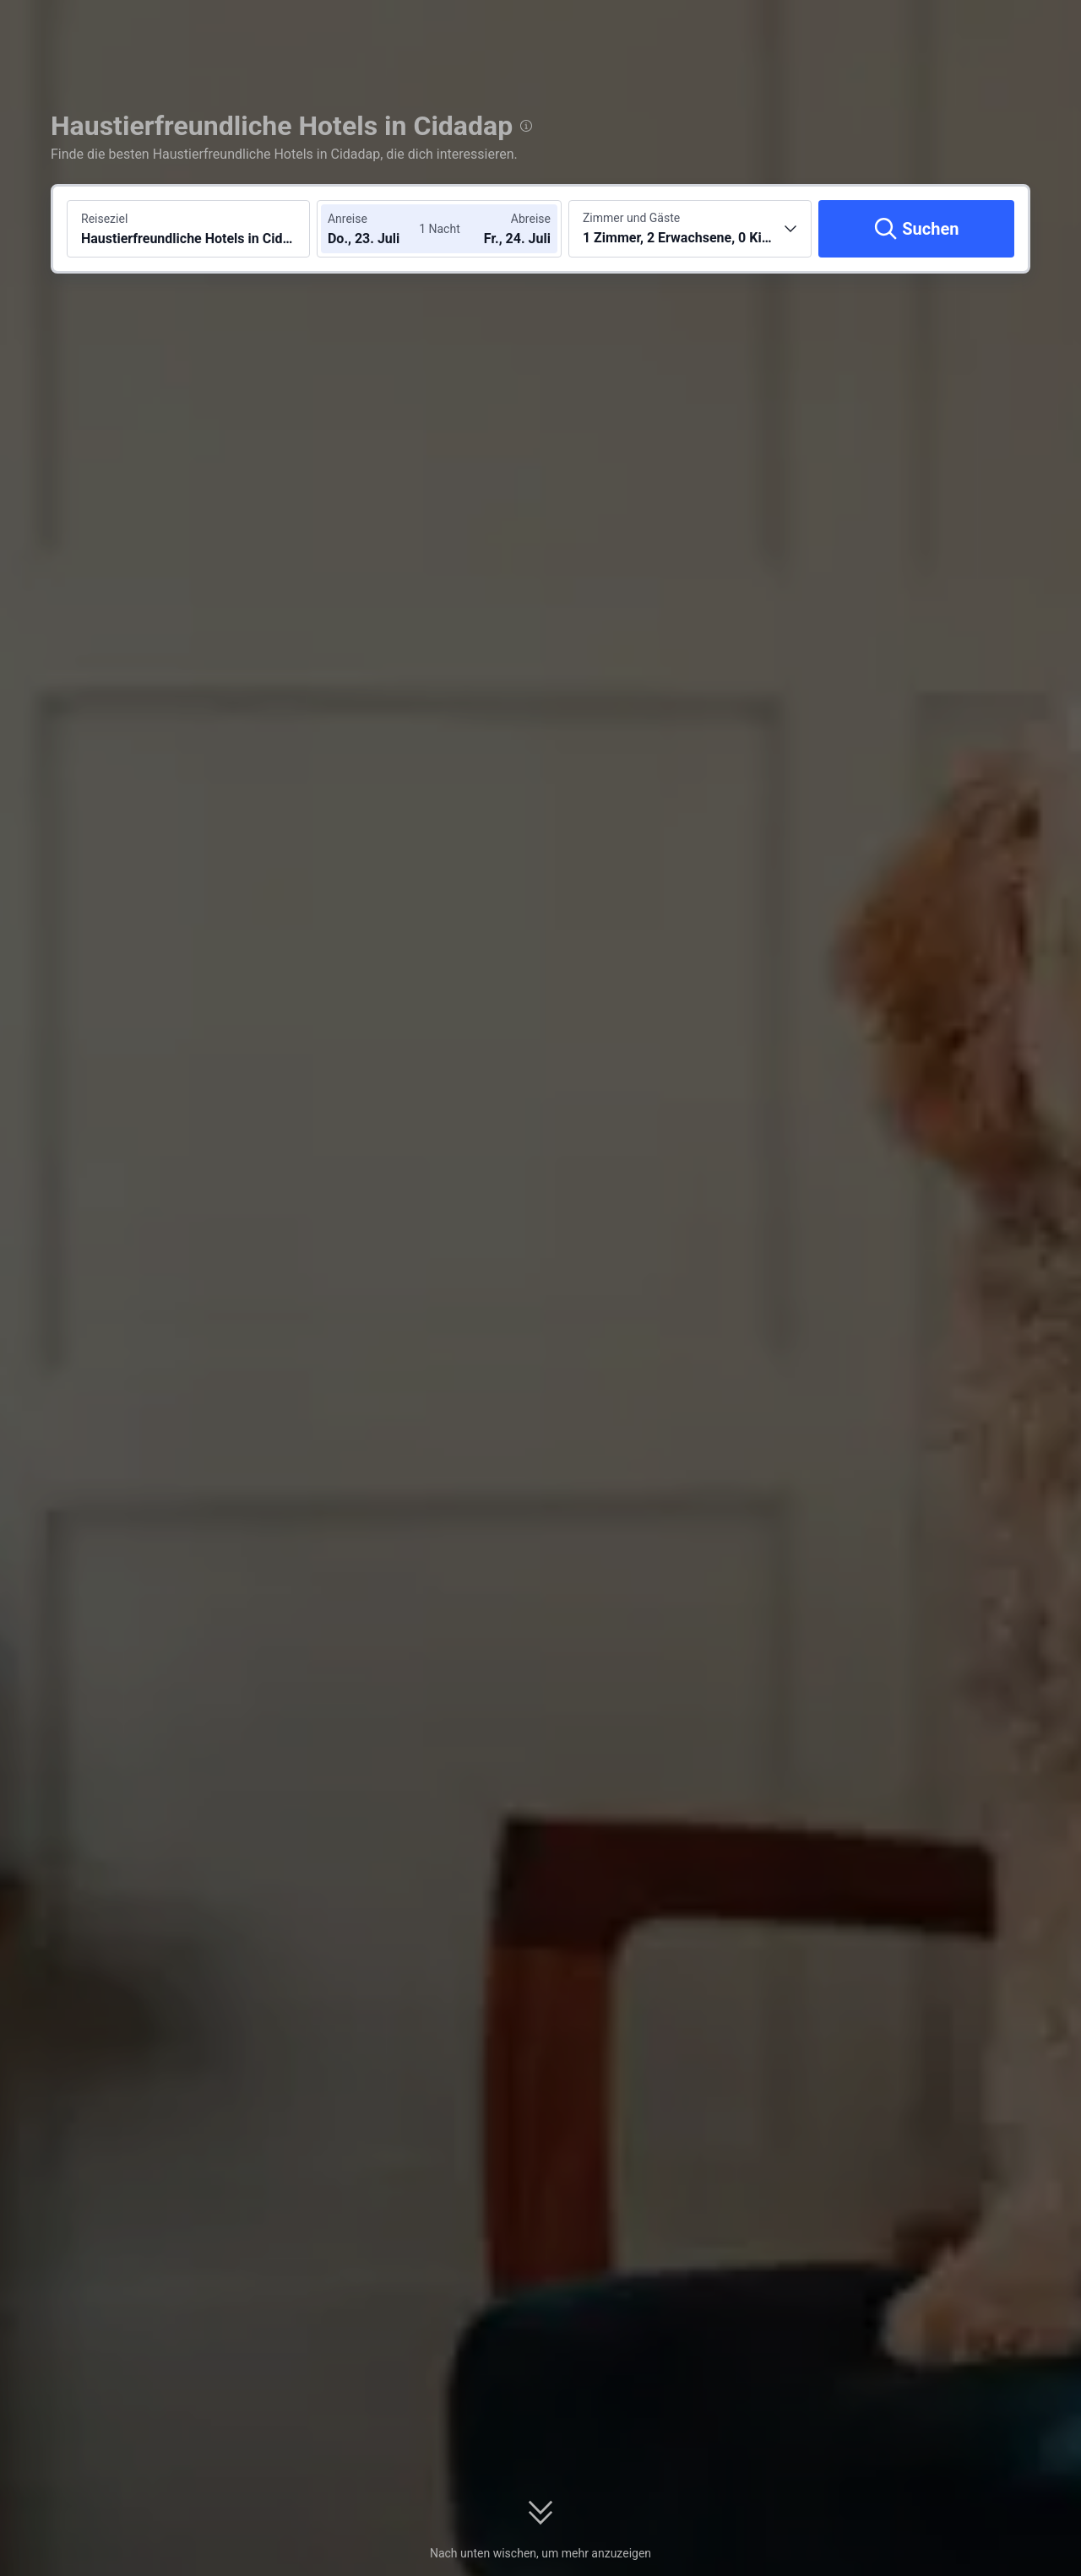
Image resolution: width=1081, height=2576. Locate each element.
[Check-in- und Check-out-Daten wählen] (378, 229)
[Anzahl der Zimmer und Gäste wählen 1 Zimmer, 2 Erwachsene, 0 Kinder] (690, 229)
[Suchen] (916, 229)
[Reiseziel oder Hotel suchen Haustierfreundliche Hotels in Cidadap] (188, 229)
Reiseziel (104, 218)
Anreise (347, 218)
